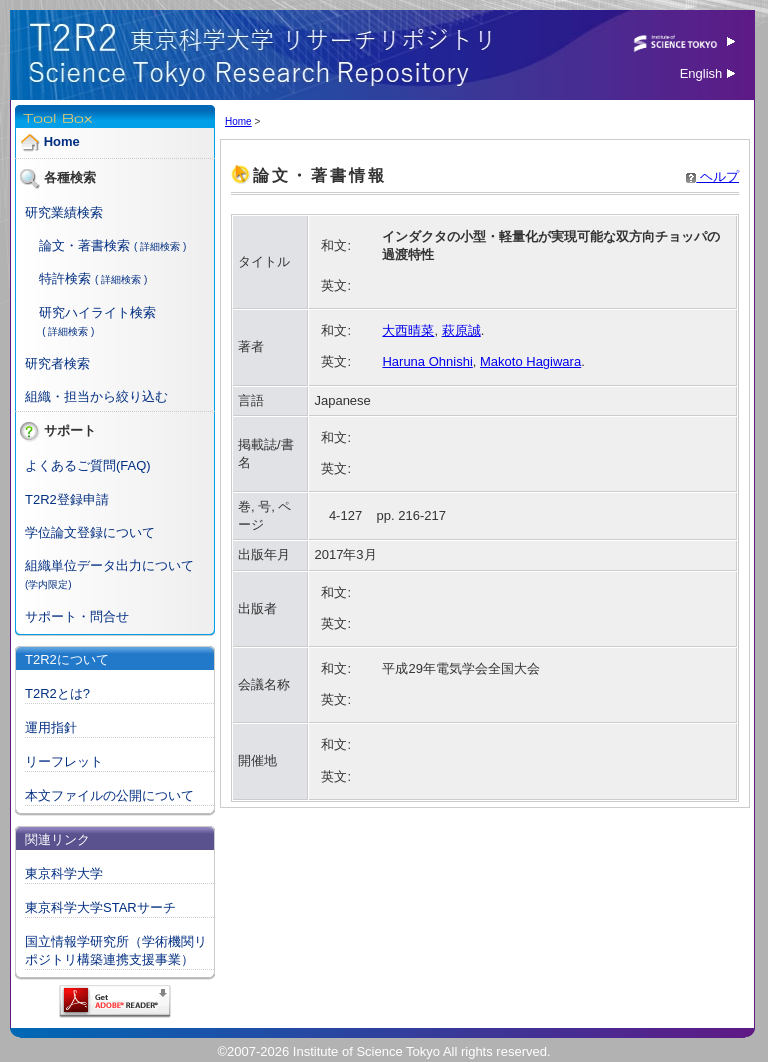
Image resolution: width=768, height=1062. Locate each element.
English (707, 73)
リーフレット (64, 761)
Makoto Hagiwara (530, 361)
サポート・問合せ (77, 616)
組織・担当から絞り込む (96, 396)
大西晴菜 (408, 330)
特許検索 (65, 278)
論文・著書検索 (84, 245)
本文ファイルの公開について (109, 795)
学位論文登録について (90, 532)
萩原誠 (461, 330)
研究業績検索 (64, 212)
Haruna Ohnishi (427, 361)
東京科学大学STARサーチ (100, 907)
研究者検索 (57, 363)
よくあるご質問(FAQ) (88, 465)
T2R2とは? (57, 693)
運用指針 (51, 727)
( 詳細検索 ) (160, 246)
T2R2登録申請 (67, 499)
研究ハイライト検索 (97, 312)
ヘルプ (712, 176)
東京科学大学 (64, 873)
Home (62, 141)
